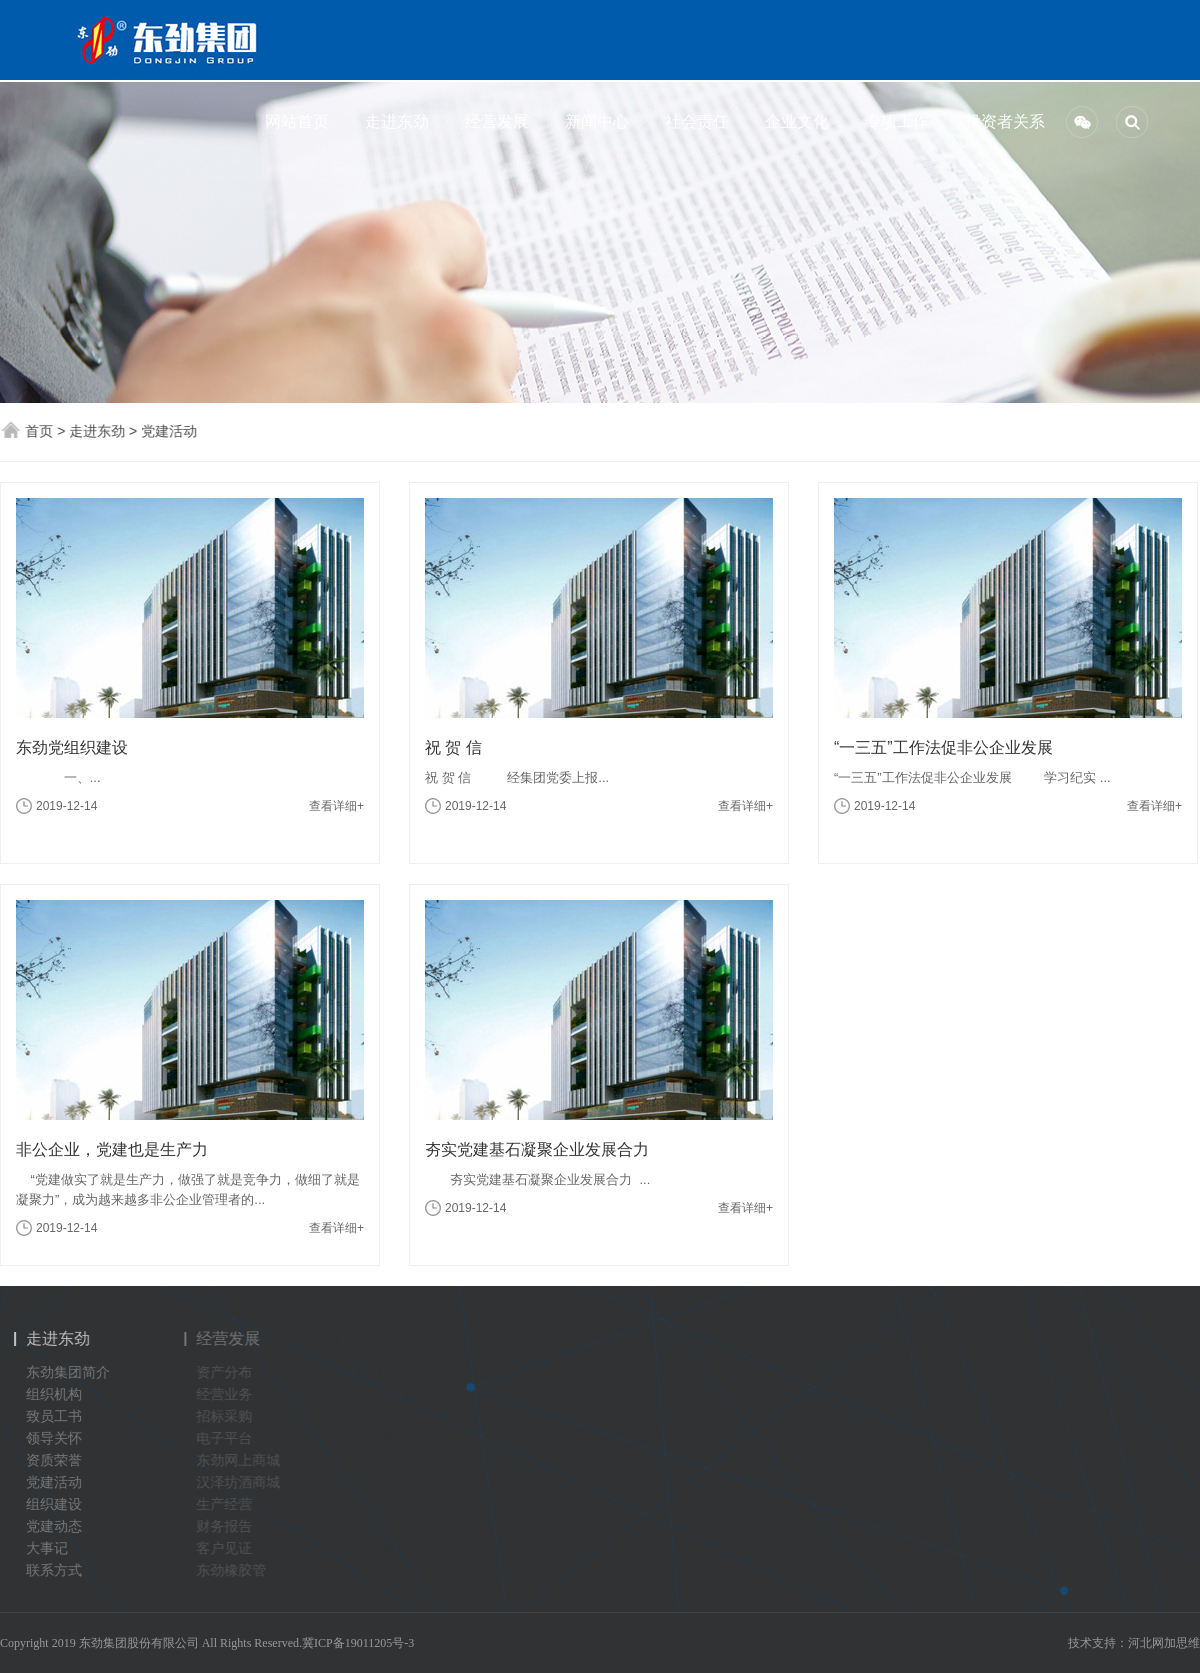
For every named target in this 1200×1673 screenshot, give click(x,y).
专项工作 (893, 121)
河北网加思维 (1164, 1643)
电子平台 (230, 1438)
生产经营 (230, 1504)
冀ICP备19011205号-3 (358, 1643)
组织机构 (49, 1394)
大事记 (42, 1548)
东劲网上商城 (244, 1460)
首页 (40, 431)
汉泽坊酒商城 (244, 1482)
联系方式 (49, 1570)
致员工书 (49, 1416)
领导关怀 (49, 1438)
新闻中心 (593, 121)
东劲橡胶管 (237, 1570)
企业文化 (793, 121)
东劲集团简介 (63, 1372)
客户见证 (230, 1548)
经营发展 (493, 121)
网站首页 (293, 121)
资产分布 (230, 1372)
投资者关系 (993, 121)
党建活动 (170, 431)
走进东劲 (393, 121)
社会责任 (693, 121)
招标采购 (230, 1416)
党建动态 (49, 1526)
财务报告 (230, 1526)
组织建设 (49, 1504)
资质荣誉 (49, 1460)
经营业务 (230, 1394)
